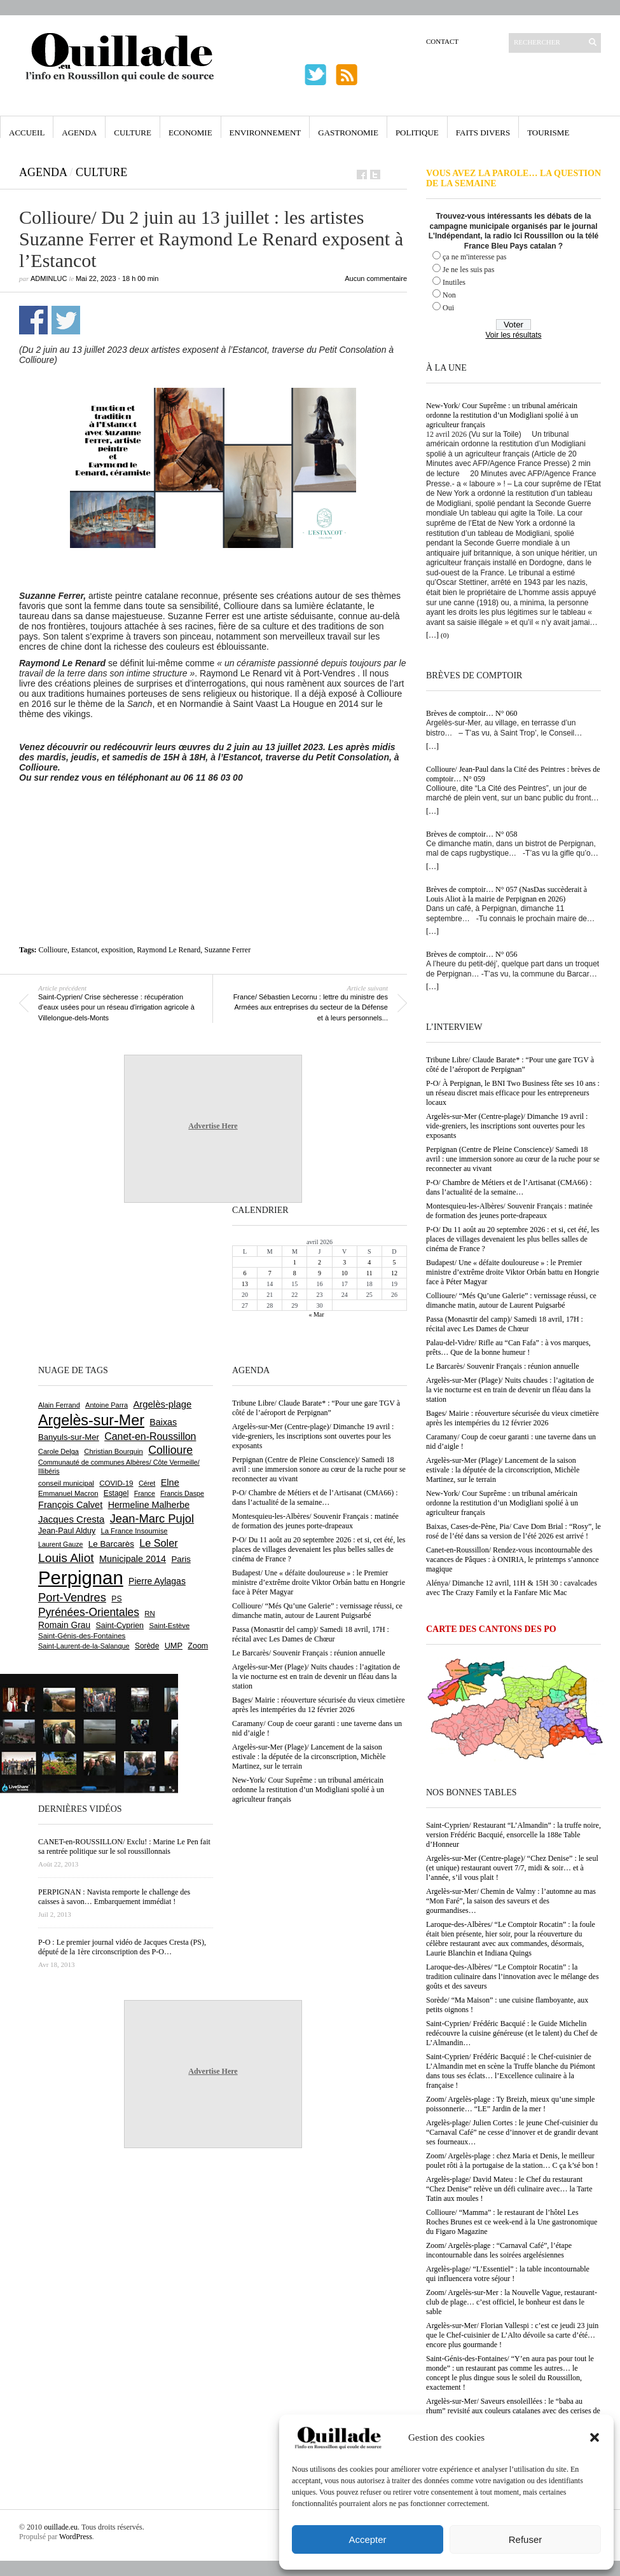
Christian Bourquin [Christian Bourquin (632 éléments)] (113, 1451)
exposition (117, 949)
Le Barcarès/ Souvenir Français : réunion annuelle (502, 1366)
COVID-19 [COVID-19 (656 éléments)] (116, 1483)
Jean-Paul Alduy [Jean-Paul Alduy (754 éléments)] (66, 1530)
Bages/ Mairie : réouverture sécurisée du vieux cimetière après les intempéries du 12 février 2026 (512, 1418)
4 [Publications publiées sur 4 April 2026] (369, 1262)
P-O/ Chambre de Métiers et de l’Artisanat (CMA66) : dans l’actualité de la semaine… (509, 1187)
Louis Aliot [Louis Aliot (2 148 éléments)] (66, 1558)
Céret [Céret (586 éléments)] (147, 1483)
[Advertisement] (213, 817)
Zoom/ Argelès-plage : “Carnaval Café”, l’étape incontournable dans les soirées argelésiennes (499, 2250)
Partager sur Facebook (33, 320)
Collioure (53, 949)
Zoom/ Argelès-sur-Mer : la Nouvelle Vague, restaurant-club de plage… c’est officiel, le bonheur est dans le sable (511, 2302)
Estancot (84, 949)
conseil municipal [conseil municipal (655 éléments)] (66, 1483)
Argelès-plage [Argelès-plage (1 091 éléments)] (162, 1404)
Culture (132, 132)
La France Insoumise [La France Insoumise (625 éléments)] (133, 1531)
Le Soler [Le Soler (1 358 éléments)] (158, 1543)
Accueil (27, 132)
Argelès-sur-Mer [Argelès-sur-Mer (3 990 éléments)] (91, 1420)
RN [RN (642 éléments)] (149, 1613)
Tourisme (548, 132)
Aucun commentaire (376, 278)
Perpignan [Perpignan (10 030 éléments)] (80, 1577)
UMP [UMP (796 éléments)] (174, 1645)
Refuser (525, 2539)
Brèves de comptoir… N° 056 (471, 954)
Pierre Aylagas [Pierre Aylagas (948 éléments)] (157, 1581)
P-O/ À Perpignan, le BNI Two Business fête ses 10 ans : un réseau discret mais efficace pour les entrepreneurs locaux (513, 1093)
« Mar (316, 1314)
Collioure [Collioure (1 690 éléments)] (170, 1450)
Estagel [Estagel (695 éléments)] (116, 1493)
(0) (445, 635)
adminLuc (49, 278)
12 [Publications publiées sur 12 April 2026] (394, 1273)
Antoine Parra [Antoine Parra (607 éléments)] (106, 1405)
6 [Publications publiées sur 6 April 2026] (245, 1273)
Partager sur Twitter (66, 320)
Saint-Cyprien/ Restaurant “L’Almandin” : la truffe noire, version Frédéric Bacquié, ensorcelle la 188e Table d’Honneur (513, 1835)
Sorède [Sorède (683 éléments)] (147, 1645)
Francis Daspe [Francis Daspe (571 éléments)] (182, 1493)
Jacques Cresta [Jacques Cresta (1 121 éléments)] (71, 1519)
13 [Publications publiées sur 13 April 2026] (245, 1283)
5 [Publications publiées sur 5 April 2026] (394, 1262)
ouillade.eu (61, 2527)
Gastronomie (348, 132)
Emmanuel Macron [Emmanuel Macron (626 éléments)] (68, 1493)
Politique (417, 132)
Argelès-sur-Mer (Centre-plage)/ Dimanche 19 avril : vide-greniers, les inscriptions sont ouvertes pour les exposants (507, 1126)
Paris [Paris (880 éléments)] (180, 1559)
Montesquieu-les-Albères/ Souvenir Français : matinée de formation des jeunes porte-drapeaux (509, 1211)
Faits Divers (483, 132)
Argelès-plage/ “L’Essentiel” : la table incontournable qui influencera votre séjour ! (507, 2273)
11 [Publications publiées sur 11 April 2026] (369, 1273)
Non (449, 295)
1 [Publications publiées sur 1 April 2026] (294, 1262)
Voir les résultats (513, 335)
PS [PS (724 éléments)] (116, 1598)
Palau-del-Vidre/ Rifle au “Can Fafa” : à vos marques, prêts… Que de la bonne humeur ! (508, 1347)
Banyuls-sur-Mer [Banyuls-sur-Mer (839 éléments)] (68, 1437)
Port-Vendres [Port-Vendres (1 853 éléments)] (72, 1597)
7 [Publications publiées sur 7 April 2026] (270, 1273)
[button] (594, 2437)
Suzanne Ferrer (227, 949)
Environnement (265, 132)
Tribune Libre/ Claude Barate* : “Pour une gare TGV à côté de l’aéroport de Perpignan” (510, 1064)
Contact (442, 41)
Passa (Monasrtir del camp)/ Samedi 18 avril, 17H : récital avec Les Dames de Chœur (504, 1324)
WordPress (75, 2536)
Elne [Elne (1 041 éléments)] (170, 1482)
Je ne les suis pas (468, 269)
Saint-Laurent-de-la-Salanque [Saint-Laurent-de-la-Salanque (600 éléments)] (84, 1646)
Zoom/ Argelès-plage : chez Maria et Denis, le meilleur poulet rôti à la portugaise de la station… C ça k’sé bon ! (512, 2160)
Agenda (79, 132)
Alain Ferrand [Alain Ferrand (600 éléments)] (59, 1405)
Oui (448, 307)
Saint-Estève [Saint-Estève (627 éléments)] (169, 1625)
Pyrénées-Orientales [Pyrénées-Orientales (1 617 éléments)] (88, 1612)
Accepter (367, 2539)
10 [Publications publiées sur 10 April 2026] (344, 1273)
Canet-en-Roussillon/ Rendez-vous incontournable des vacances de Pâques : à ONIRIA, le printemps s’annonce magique (512, 1559)
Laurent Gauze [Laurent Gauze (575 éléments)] (60, 1544)
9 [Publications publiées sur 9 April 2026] (319, 1273)
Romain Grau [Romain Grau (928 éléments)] (64, 1625)
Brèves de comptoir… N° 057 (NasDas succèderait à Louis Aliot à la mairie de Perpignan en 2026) (506, 894)
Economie (190, 132)
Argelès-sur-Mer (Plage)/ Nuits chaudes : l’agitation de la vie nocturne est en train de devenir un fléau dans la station (510, 1390)
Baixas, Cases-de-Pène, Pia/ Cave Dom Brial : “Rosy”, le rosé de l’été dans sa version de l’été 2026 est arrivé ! (513, 1531)
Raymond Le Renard (168, 949)
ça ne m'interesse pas (474, 256)
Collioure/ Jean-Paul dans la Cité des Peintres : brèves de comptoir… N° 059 (513, 774)
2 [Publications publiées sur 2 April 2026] (319, 1262)
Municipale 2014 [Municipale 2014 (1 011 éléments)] (132, 1559)
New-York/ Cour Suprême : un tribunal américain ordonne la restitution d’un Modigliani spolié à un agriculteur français (502, 415)
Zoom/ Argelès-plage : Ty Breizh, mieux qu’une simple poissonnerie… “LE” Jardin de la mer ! (510, 2104)
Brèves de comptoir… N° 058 (471, 834)
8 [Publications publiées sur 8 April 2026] (294, 1273)
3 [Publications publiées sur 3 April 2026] (344, 1262)
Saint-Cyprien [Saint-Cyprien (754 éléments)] (119, 1625)
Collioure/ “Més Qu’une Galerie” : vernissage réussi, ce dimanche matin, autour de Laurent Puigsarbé (511, 1300)
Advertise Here (212, 1125)
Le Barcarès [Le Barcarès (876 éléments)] (111, 1544)
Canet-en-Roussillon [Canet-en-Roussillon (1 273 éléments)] (150, 1436)
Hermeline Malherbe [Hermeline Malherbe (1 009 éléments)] (148, 1505)
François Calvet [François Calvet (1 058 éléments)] (70, 1505)
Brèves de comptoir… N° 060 (471, 713)
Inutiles (454, 282)
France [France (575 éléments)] (144, 1493)
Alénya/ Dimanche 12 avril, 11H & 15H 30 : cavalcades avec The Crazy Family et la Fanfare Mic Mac (511, 1588)
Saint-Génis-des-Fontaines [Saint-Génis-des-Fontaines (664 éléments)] (81, 1636)
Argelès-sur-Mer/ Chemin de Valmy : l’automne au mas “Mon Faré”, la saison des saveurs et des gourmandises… (511, 1901)
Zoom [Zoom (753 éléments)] (198, 1645)
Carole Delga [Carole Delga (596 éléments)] (58, 1451)
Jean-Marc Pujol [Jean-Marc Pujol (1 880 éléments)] (152, 1518)
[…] (432, 635)
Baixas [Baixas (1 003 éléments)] (163, 1422)
